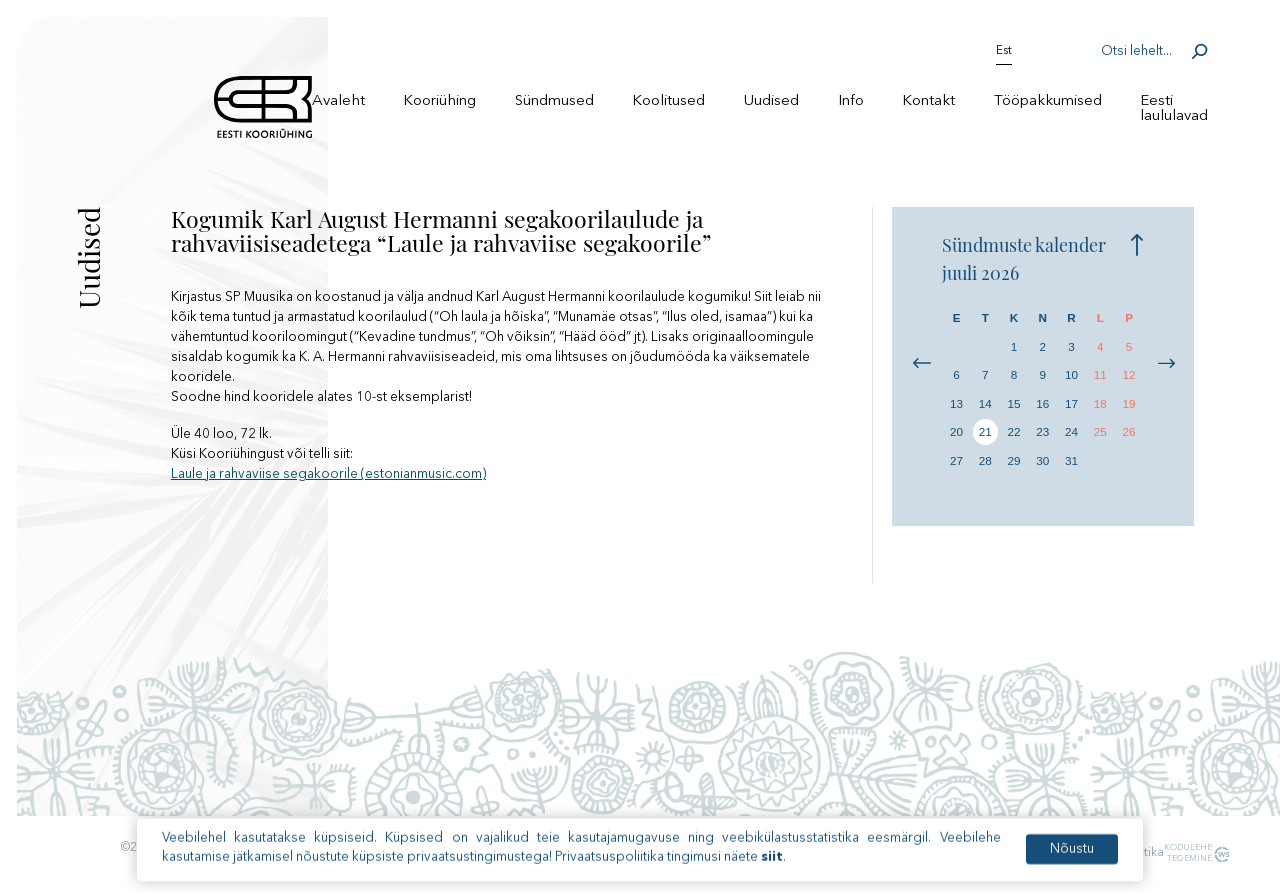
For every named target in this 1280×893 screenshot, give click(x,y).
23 (1042, 431)
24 (1071, 431)
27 (956, 460)
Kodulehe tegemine (1185, 853)
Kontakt (928, 101)
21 (985, 431)
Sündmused (554, 101)
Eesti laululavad (1174, 109)
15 (1014, 403)
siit (772, 870)
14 (985, 403)
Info (851, 101)
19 (1129, 403)
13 (956, 403)
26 (1129, 431)
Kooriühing (439, 101)
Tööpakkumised (1048, 101)
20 (956, 431)
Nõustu (1072, 862)
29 (1014, 460)
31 (1071, 460)
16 (1042, 403)
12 (1129, 374)
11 (1100, 374)
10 (1071, 374)
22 (1014, 431)
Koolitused (668, 101)
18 (1100, 403)
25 (1100, 431)
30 (1042, 460)
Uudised (771, 101)
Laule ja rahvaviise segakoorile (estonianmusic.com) (328, 474)
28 (985, 460)
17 (1071, 403)
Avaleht (338, 101)
